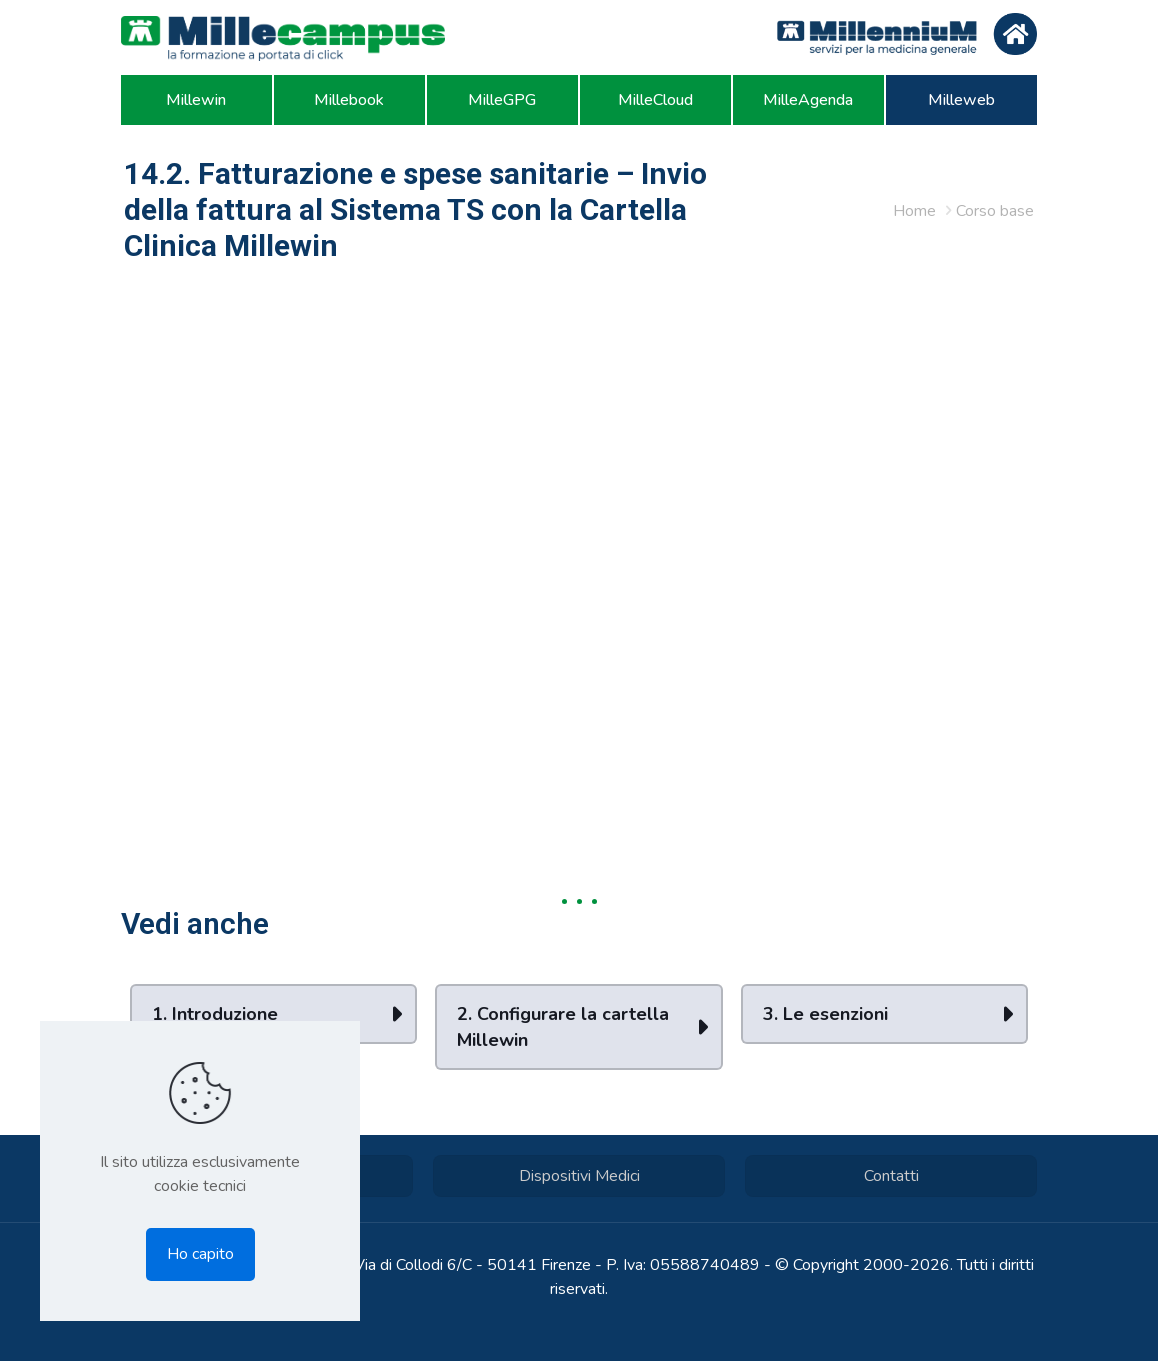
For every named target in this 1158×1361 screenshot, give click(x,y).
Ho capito (200, 1254)
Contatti (891, 1176)
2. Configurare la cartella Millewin (563, 1027)
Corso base (995, 211)
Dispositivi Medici (579, 1176)
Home (914, 211)
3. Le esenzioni (825, 1014)
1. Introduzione (215, 1014)
